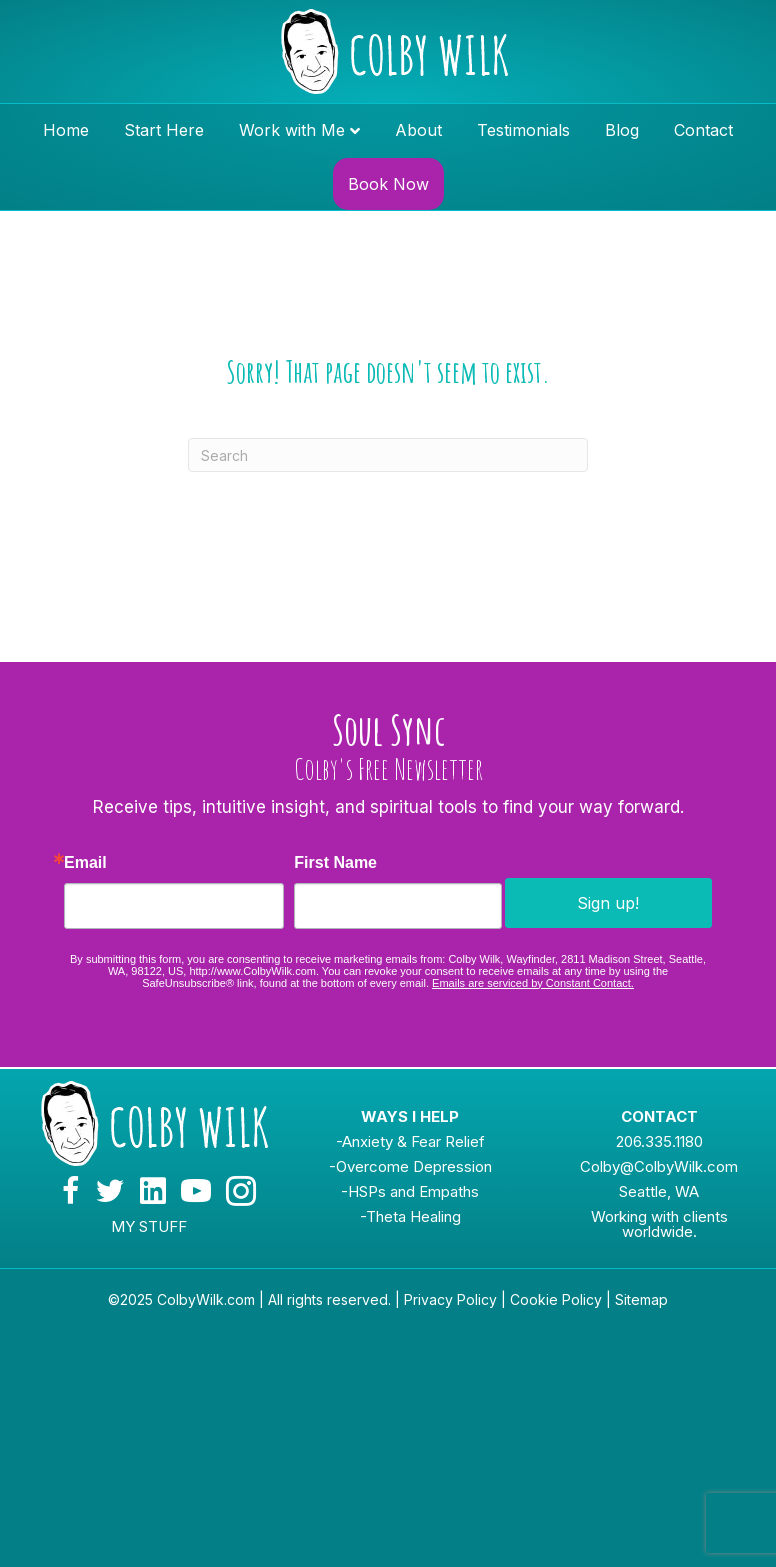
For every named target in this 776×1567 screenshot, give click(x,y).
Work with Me (292, 130)
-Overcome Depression (410, 1166)
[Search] (388, 455)
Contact (703, 130)
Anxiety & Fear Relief (413, 1141)
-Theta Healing (410, 1216)
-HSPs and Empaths (410, 1191)
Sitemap (641, 1299)
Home (66, 130)
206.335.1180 (659, 1141)
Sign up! (608, 903)
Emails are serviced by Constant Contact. (533, 983)
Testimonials (523, 130)
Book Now (388, 184)
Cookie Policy (556, 1299)
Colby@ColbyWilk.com (659, 1166)
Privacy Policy (450, 1299)
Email (85, 863)
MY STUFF (149, 1226)
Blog (622, 130)
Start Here (164, 130)
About (418, 130)
